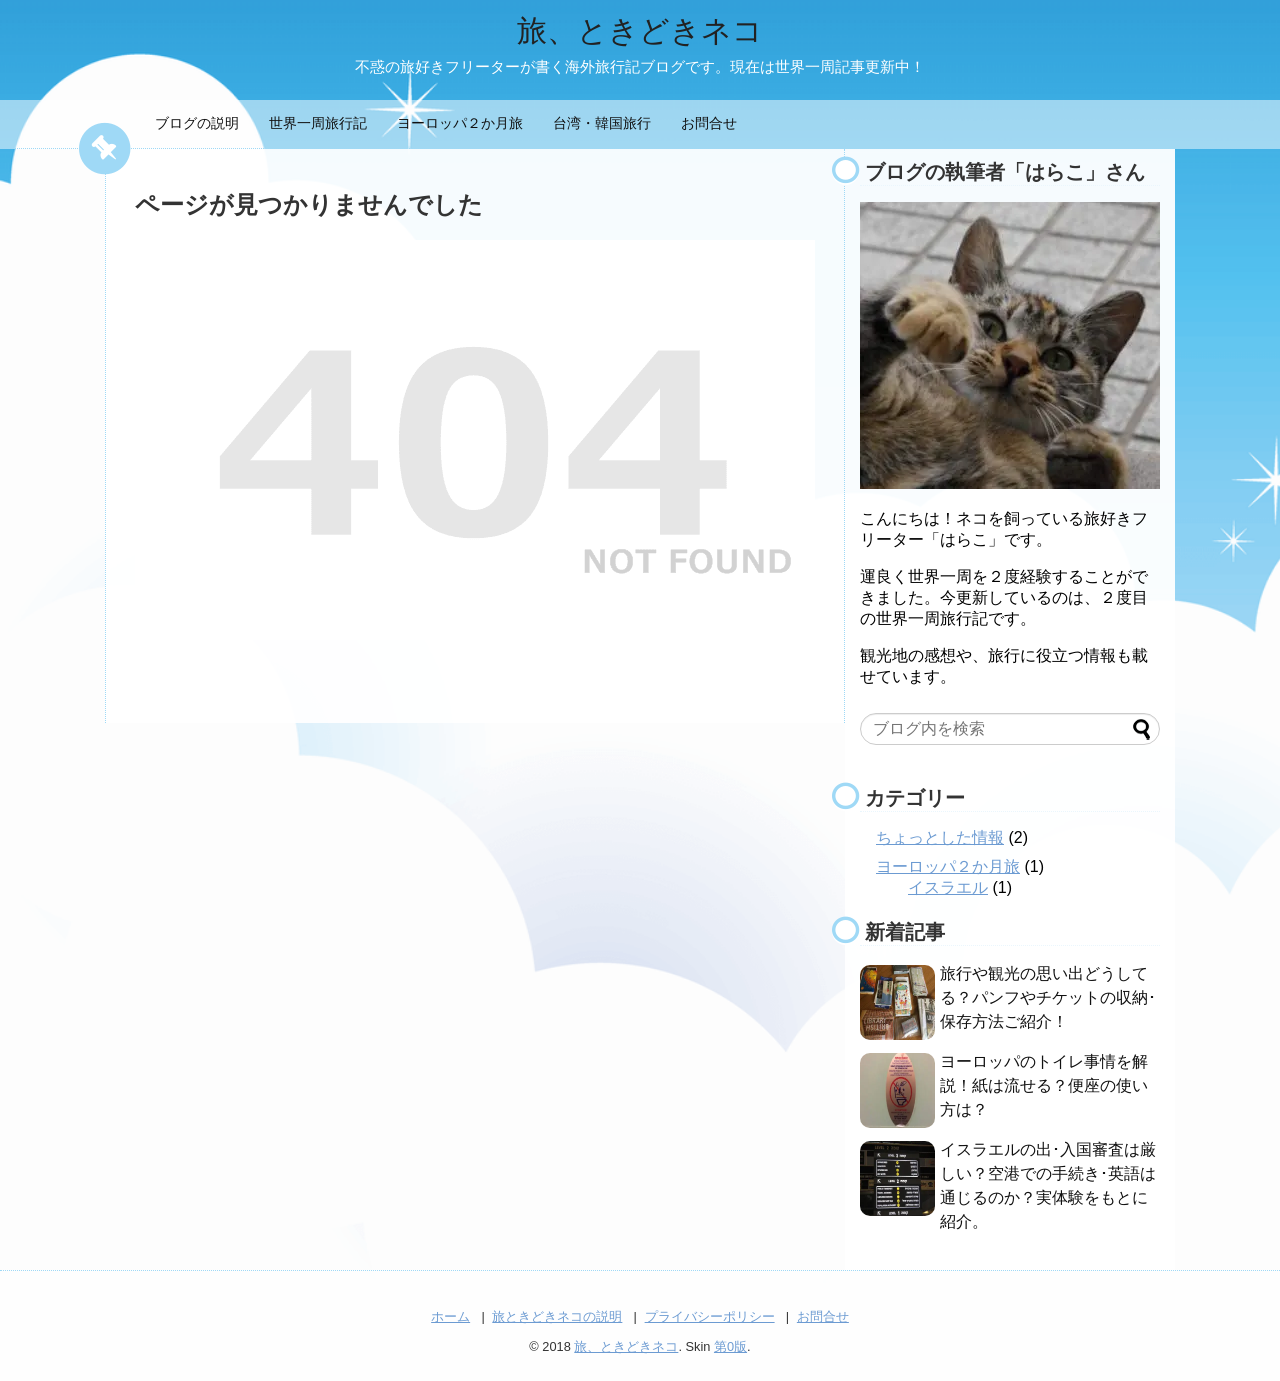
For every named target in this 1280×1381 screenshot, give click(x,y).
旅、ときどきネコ (640, 30)
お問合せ (709, 123)
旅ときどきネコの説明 (557, 1316)
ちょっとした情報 (940, 837)
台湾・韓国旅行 (602, 123)
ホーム (450, 1316)
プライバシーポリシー (710, 1316)
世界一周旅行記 (318, 123)
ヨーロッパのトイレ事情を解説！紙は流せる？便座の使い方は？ (1044, 1085)
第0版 (730, 1346)
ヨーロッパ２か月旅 (460, 123)
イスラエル (948, 887)
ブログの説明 (197, 123)
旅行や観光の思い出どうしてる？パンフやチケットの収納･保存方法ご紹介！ (1048, 997)
